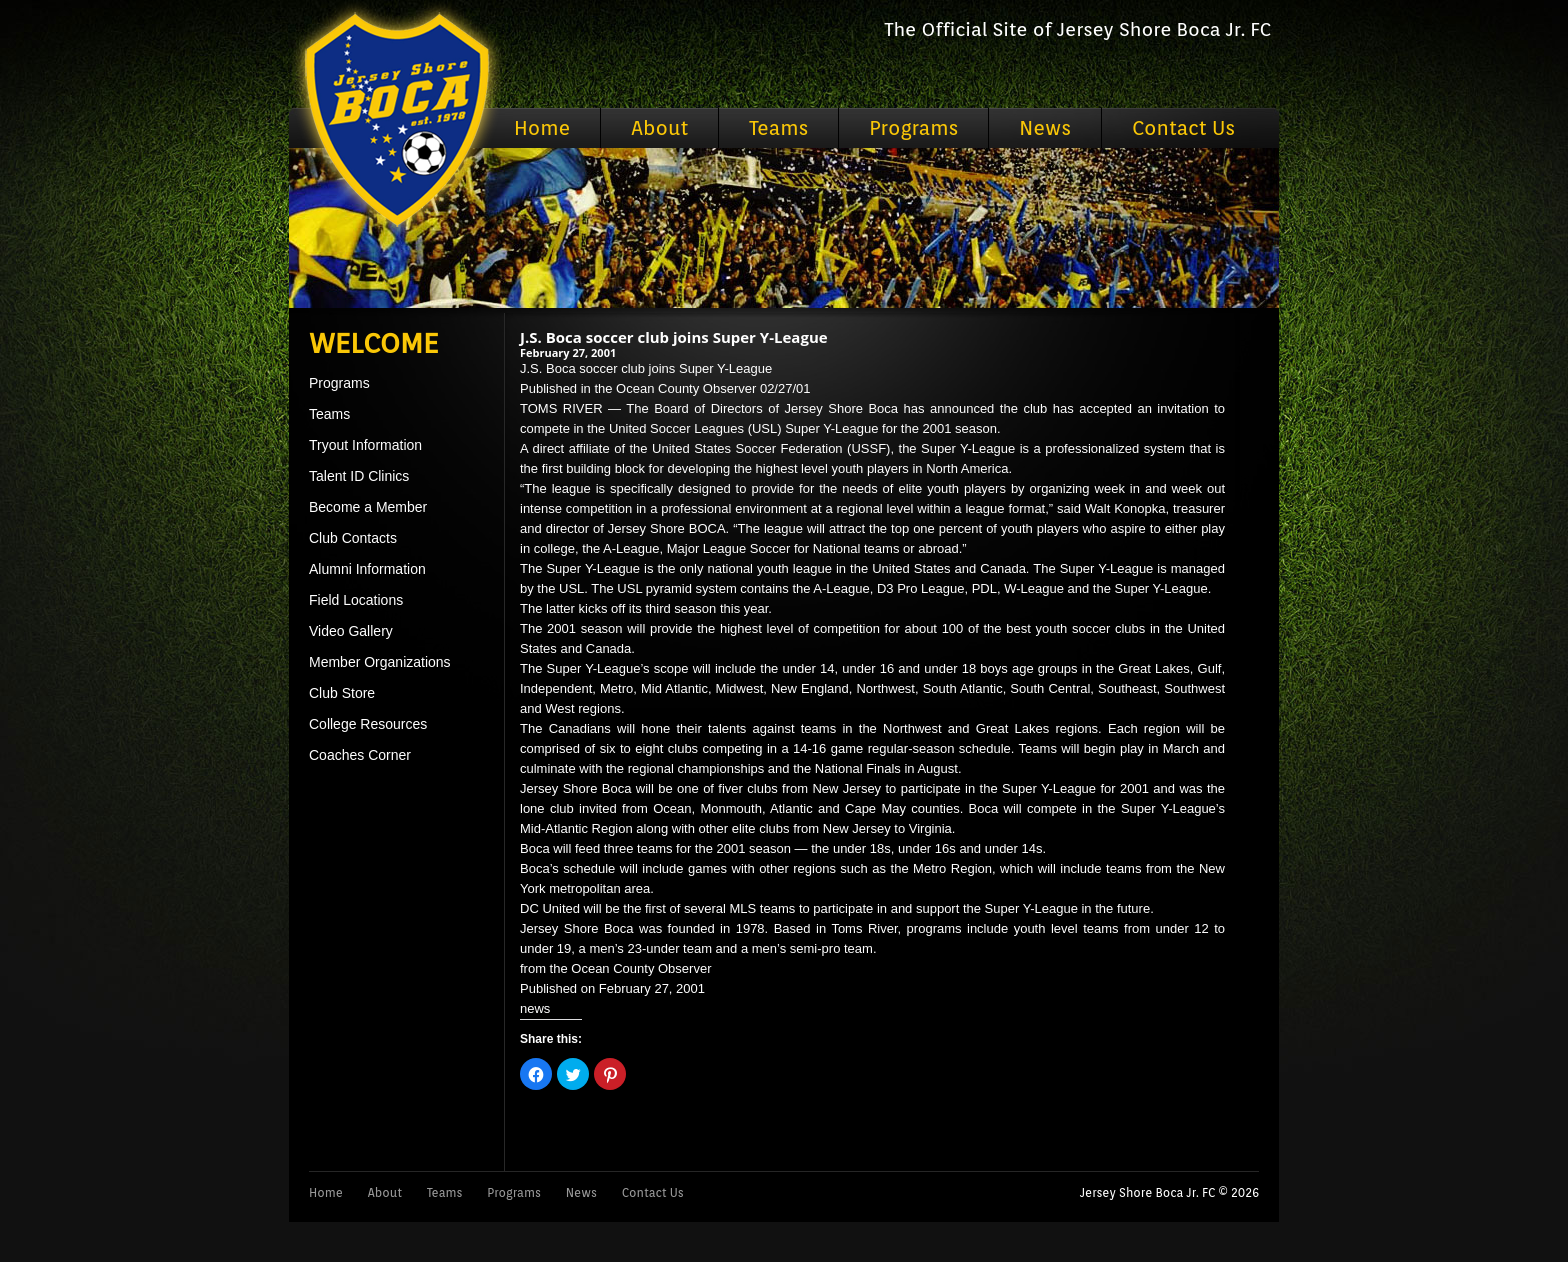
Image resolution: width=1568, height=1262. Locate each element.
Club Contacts (353, 538)
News (1045, 128)
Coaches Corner (360, 755)
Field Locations (356, 600)
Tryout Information (365, 445)
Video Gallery (351, 631)
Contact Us (1183, 128)
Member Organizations (380, 662)
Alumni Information (367, 569)
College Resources (368, 724)
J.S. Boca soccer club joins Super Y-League (674, 337)
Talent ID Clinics (359, 476)
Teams (778, 128)
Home (542, 128)
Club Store (342, 693)
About (659, 128)
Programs (913, 128)
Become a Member (368, 507)
